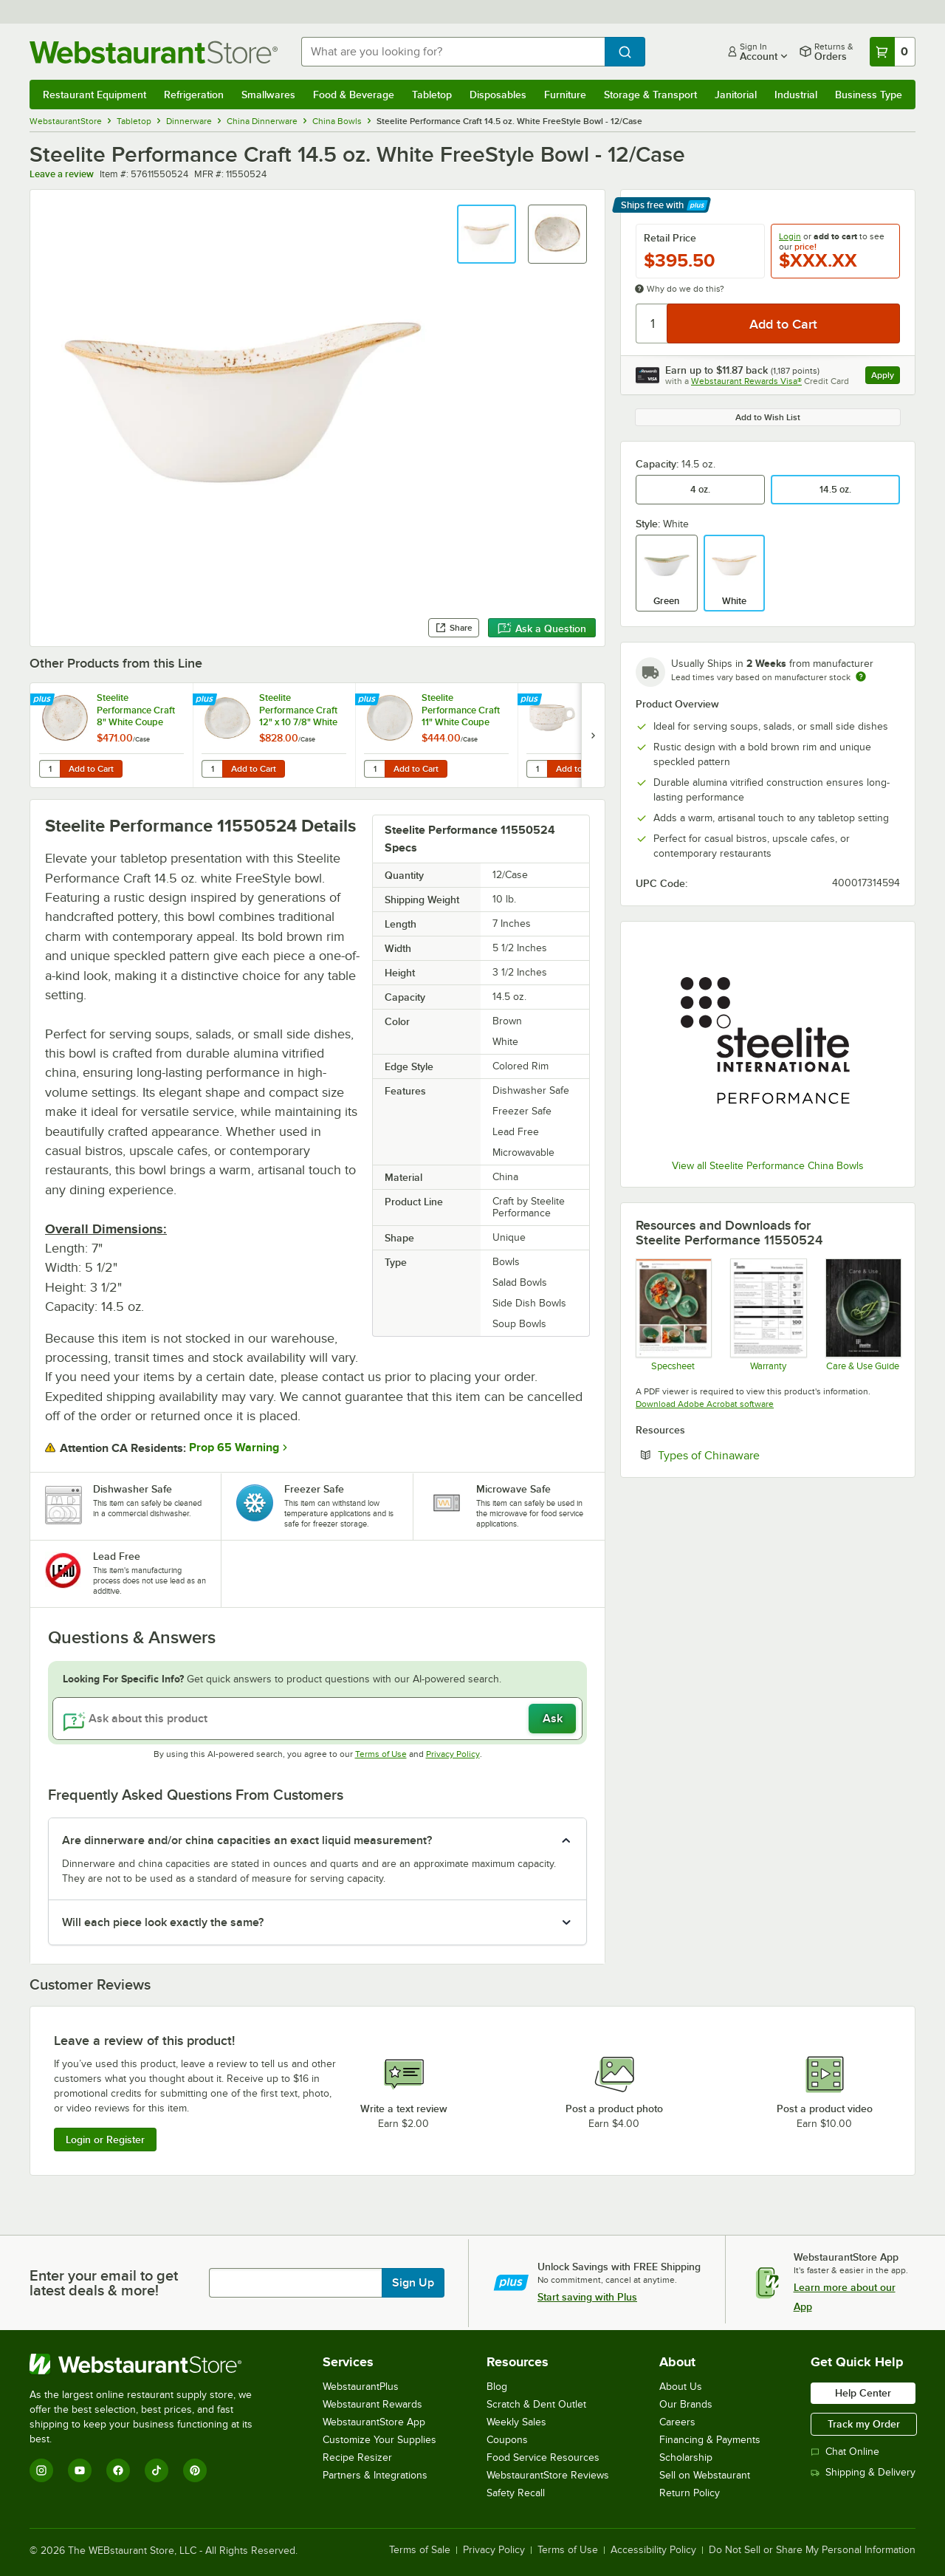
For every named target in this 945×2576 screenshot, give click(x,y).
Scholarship (685, 2457)
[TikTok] (156, 2470)
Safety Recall (516, 2492)
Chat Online (845, 2451)
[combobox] (453, 51)
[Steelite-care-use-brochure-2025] (862, 1314)
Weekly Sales (516, 2422)
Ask (553, 1718)
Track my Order (864, 2424)
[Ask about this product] (317, 1718)
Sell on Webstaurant (704, 2475)
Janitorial (736, 94)
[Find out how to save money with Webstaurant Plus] (44, 700)
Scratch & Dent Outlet (536, 2404)
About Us (680, 2386)
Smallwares (268, 94)
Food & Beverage (353, 94)
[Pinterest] (195, 2470)
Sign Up (413, 2282)
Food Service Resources (543, 2457)
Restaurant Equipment (94, 94)
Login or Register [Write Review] (105, 2139)
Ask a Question (542, 628)
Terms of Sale (419, 2550)
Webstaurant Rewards (372, 2404)
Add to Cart (91, 769)
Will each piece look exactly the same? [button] (163, 1922)
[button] (486, 234)
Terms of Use (381, 1754)
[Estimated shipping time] (860, 676)
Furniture (565, 94)
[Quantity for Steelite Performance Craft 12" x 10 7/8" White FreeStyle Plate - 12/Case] (212, 769)
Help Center (863, 2393)
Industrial (795, 94)
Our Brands (685, 2404)
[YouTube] (80, 2470)
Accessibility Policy (653, 2550)
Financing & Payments (709, 2439)
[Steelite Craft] (673, 1314)
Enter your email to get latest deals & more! (104, 2283)
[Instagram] (41, 2470)
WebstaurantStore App (374, 2422)
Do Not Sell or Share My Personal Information (812, 2550)
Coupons (507, 2439)
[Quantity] (652, 323)
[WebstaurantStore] (151, 2364)
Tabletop (432, 94)
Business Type (868, 94)
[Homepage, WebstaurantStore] (154, 52)
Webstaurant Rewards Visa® (746, 381)
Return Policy (689, 2492)
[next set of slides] (593, 735)
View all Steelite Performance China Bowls (768, 1165)
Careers (677, 2422)
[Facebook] (118, 2470)
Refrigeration (194, 94)
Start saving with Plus (587, 2297)
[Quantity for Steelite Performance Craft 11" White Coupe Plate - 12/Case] (374, 769)
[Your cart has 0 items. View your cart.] (892, 51)
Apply (885, 377)
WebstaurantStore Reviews (548, 2475)
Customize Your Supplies (379, 2439)
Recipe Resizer (357, 2457)
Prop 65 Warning (234, 1447)
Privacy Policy (453, 1754)
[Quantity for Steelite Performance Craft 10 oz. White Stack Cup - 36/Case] (536, 769)
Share (453, 628)
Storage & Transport (650, 94)
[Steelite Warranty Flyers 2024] (767, 1314)
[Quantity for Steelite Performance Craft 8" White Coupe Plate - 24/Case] (49, 769)
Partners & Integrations (375, 2475)
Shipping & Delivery (863, 2472)
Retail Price (670, 238)
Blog (497, 2386)
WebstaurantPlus (361, 2386)
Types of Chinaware (754, 1455)
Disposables (498, 94)
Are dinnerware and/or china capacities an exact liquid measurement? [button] (247, 1840)
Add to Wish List (767, 417)
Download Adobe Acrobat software (705, 1404)
